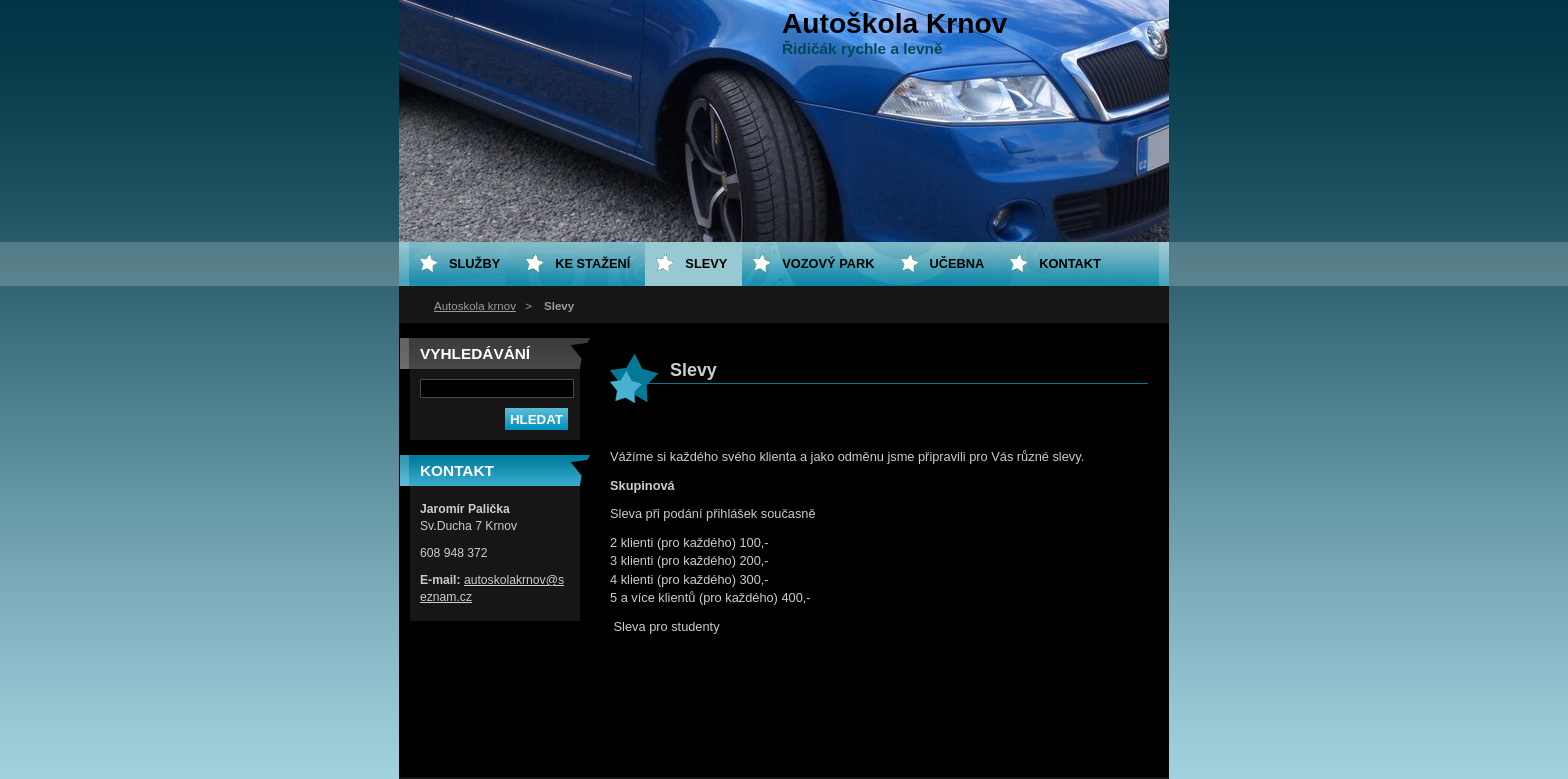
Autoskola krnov (475, 306)
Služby (474, 263)
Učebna (957, 263)
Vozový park (828, 263)
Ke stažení (592, 263)
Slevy (706, 263)
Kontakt (1070, 263)
